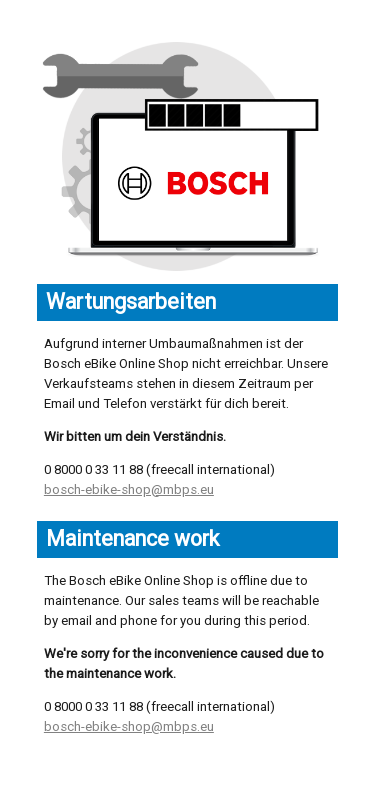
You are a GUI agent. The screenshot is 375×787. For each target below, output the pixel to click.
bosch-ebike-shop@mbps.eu (129, 489)
